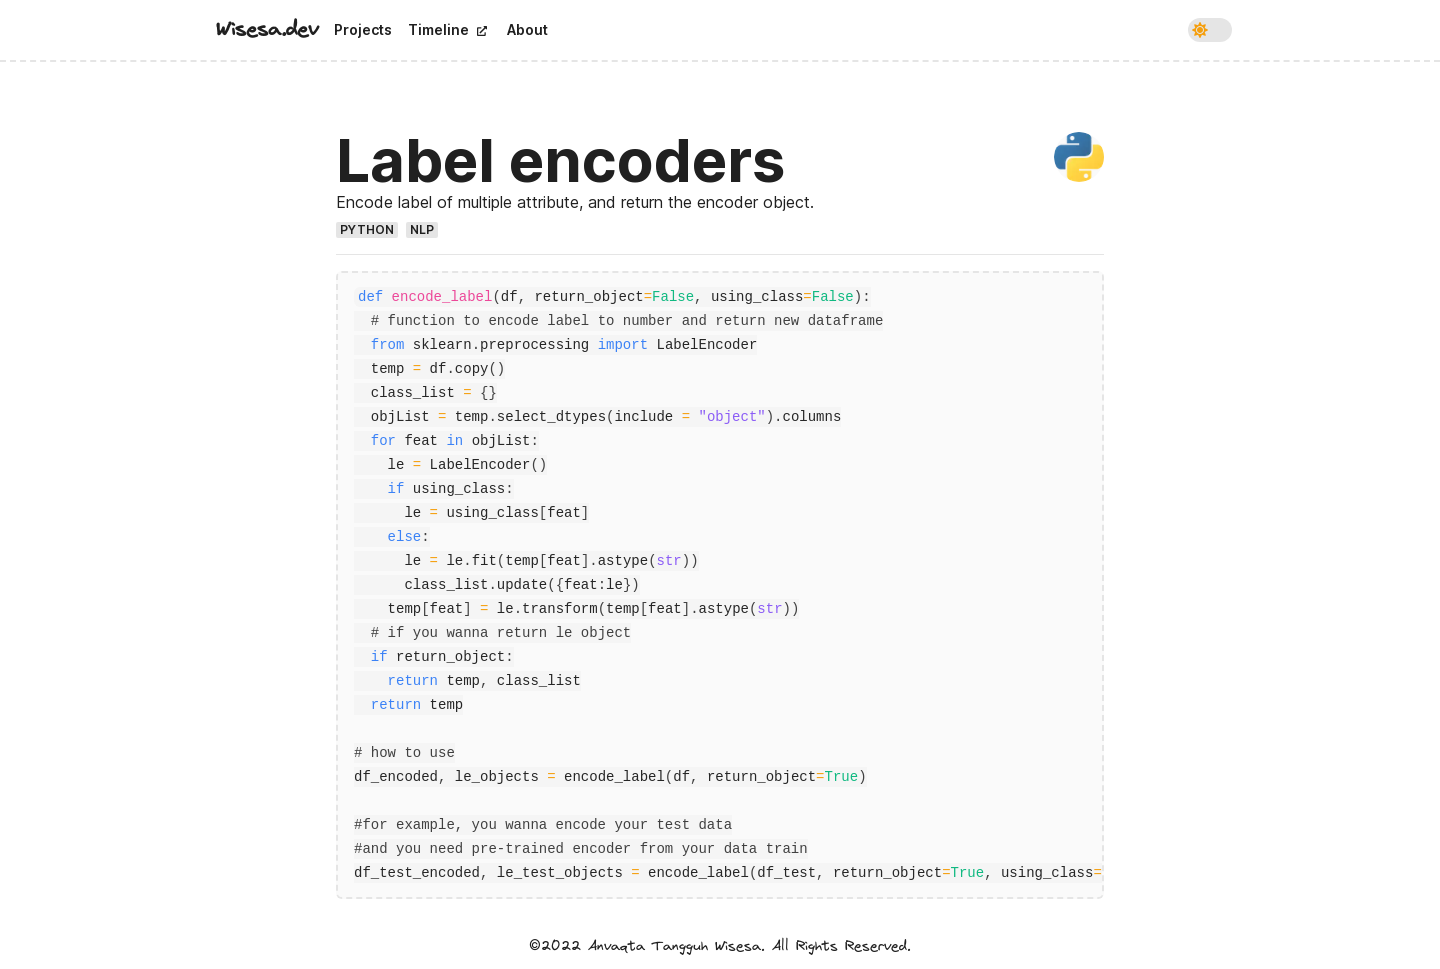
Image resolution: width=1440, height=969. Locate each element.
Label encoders (560, 160)
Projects (363, 29)
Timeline (447, 29)
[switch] (1210, 30)
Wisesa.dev (267, 29)
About (527, 29)
